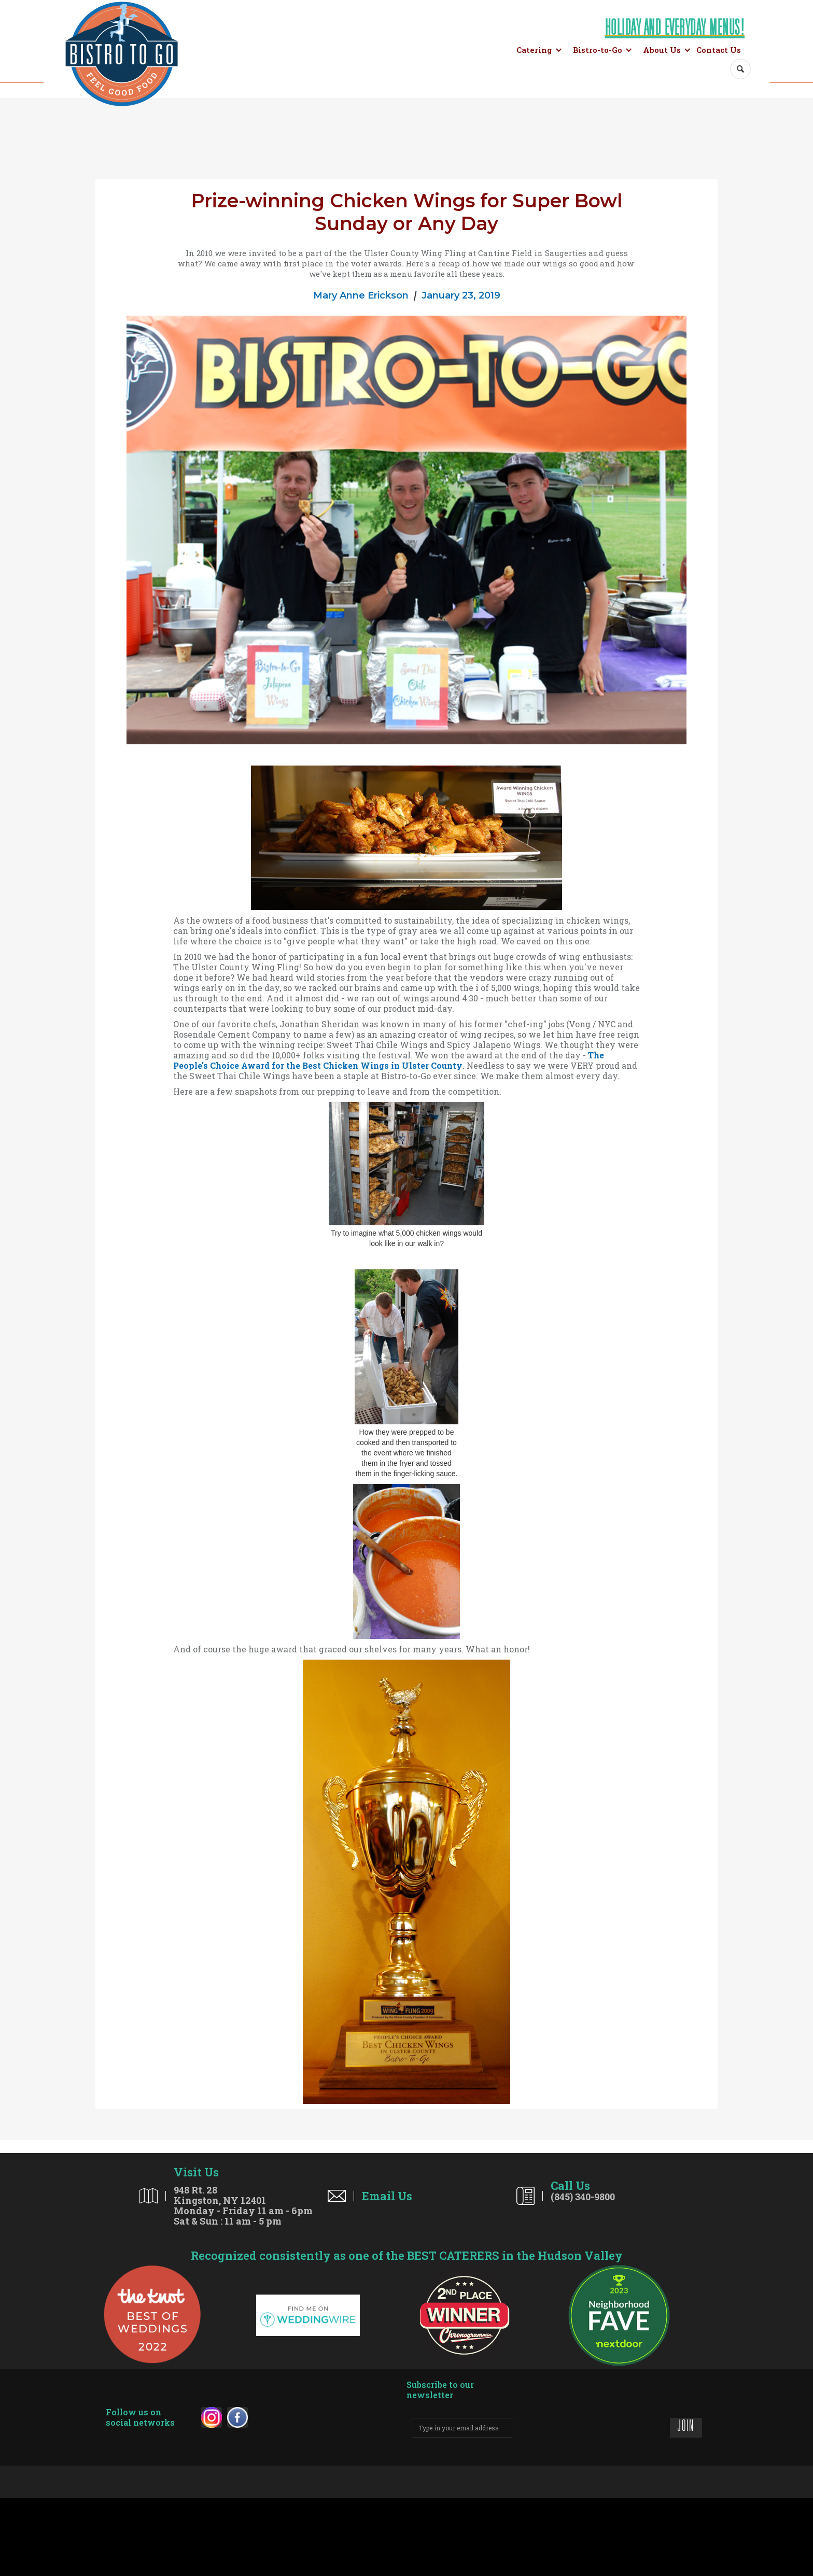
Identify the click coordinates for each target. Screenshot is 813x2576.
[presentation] (591, 2425)
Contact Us (718, 50)
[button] (539, 49)
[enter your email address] (462, 2428)
